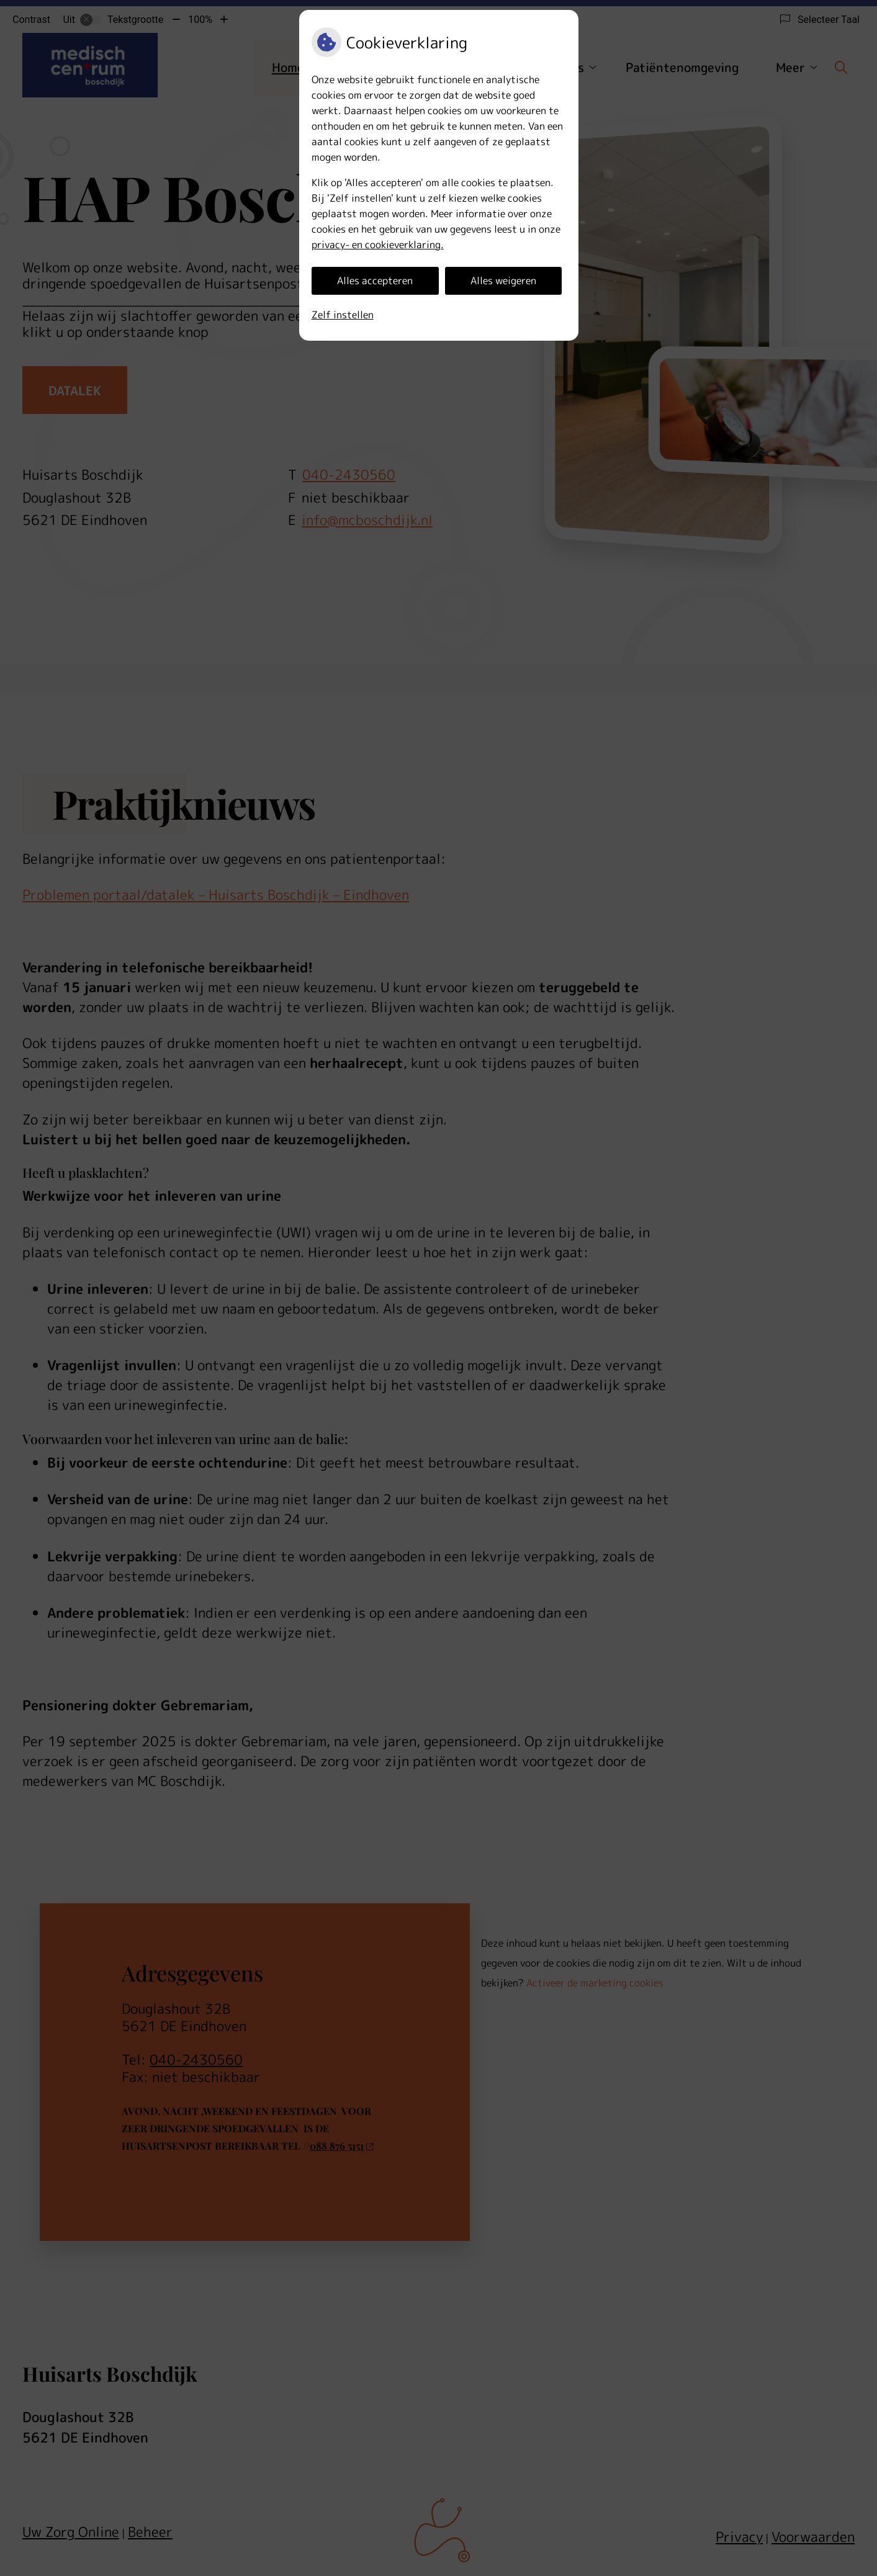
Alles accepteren (375, 280)
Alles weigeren (503, 280)
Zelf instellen (343, 314)
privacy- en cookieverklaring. (378, 244)
